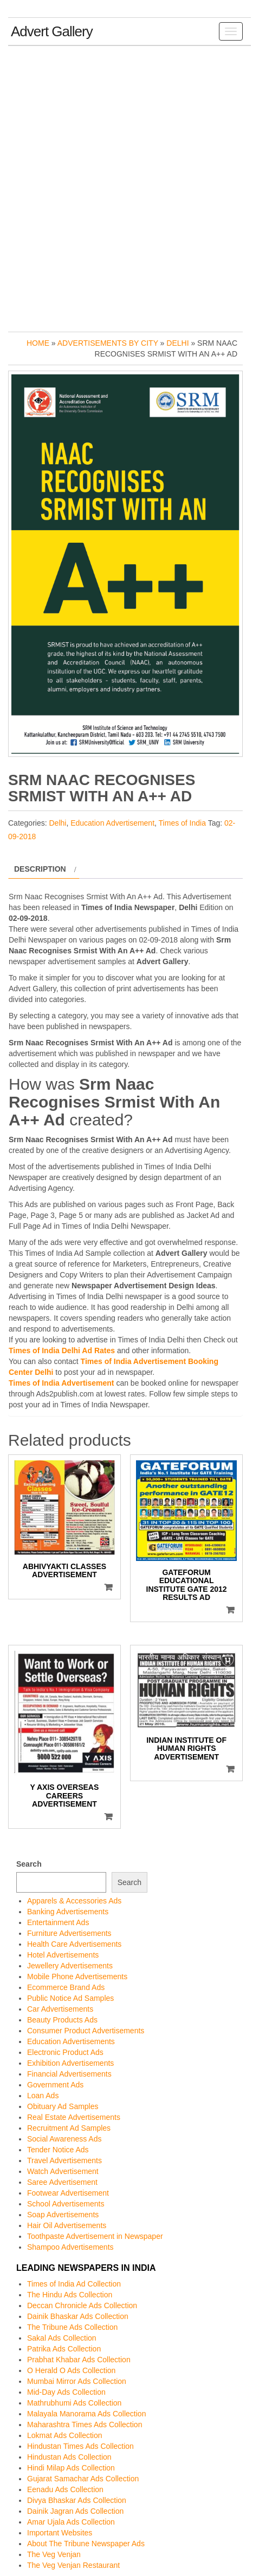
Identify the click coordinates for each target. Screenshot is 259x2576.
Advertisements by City (107, 343)
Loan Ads (43, 2095)
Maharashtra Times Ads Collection (84, 2424)
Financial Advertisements (69, 2074)
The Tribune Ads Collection (72, 2327)
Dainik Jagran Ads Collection (75, 2511)
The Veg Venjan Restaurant (73, 2565)
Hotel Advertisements (63, 1955)
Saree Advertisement (62, 2182)
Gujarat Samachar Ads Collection (83, 2478)
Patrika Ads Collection (64, 2348)
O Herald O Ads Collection (71, 2370)
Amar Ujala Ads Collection (71, 2522)
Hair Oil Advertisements (66, 2225)
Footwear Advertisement (68, 2193)
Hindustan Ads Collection (69, 2457)
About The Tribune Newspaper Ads (86, 2543)
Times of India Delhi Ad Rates (62, 1350)
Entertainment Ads (58, 1922)
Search (29, 1864)
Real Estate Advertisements (73, 2117)
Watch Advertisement (63, 2171)
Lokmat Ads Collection (64, 2435)
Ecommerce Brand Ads (66, 1987)
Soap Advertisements (63, 2214)
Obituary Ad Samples (63, 2106)
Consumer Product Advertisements (85, 2030)
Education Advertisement (112, 823)
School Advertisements (65, 2203)
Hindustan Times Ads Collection (80, 2446)
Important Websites (59, 2532)
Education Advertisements (71, 2041)
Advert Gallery (52, 31)
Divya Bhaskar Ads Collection (76, 2500)
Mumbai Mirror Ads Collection (76, 2381)
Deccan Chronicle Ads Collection (82, 2305)
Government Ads (55, 2084)
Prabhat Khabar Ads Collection (79, 2359)
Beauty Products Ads (62, 2019)
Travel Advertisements (64, 2160)
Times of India (182, 823)
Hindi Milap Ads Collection (71, 2467)
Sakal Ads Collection (61, 2338)
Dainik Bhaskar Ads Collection (77, 2316)
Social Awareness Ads (64, 2138)
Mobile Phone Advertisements (77, 1976)
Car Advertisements (60, 2009)
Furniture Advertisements (69, 1933)
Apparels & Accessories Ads (74, 1900)
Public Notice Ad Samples (70, 1998)
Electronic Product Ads (65, 2052)
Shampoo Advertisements (70, 2247)
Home (38, 343)
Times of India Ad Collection (74, 2283)
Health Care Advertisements (74, 1944)
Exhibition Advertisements (70, 2063)
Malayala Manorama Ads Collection (86, 2413)
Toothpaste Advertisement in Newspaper (95, 2236)
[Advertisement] (129, 186)
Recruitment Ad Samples (69, 2128)
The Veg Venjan (54, 2554)
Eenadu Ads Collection (65, 2489)
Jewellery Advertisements (70, 1965)
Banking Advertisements (67, 1911)
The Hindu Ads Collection (69, 2294)
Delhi (177, 343)
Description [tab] (40, 869)
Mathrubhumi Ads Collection (74, 2403)
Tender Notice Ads (58, 2149)
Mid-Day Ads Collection (66, 2392)
